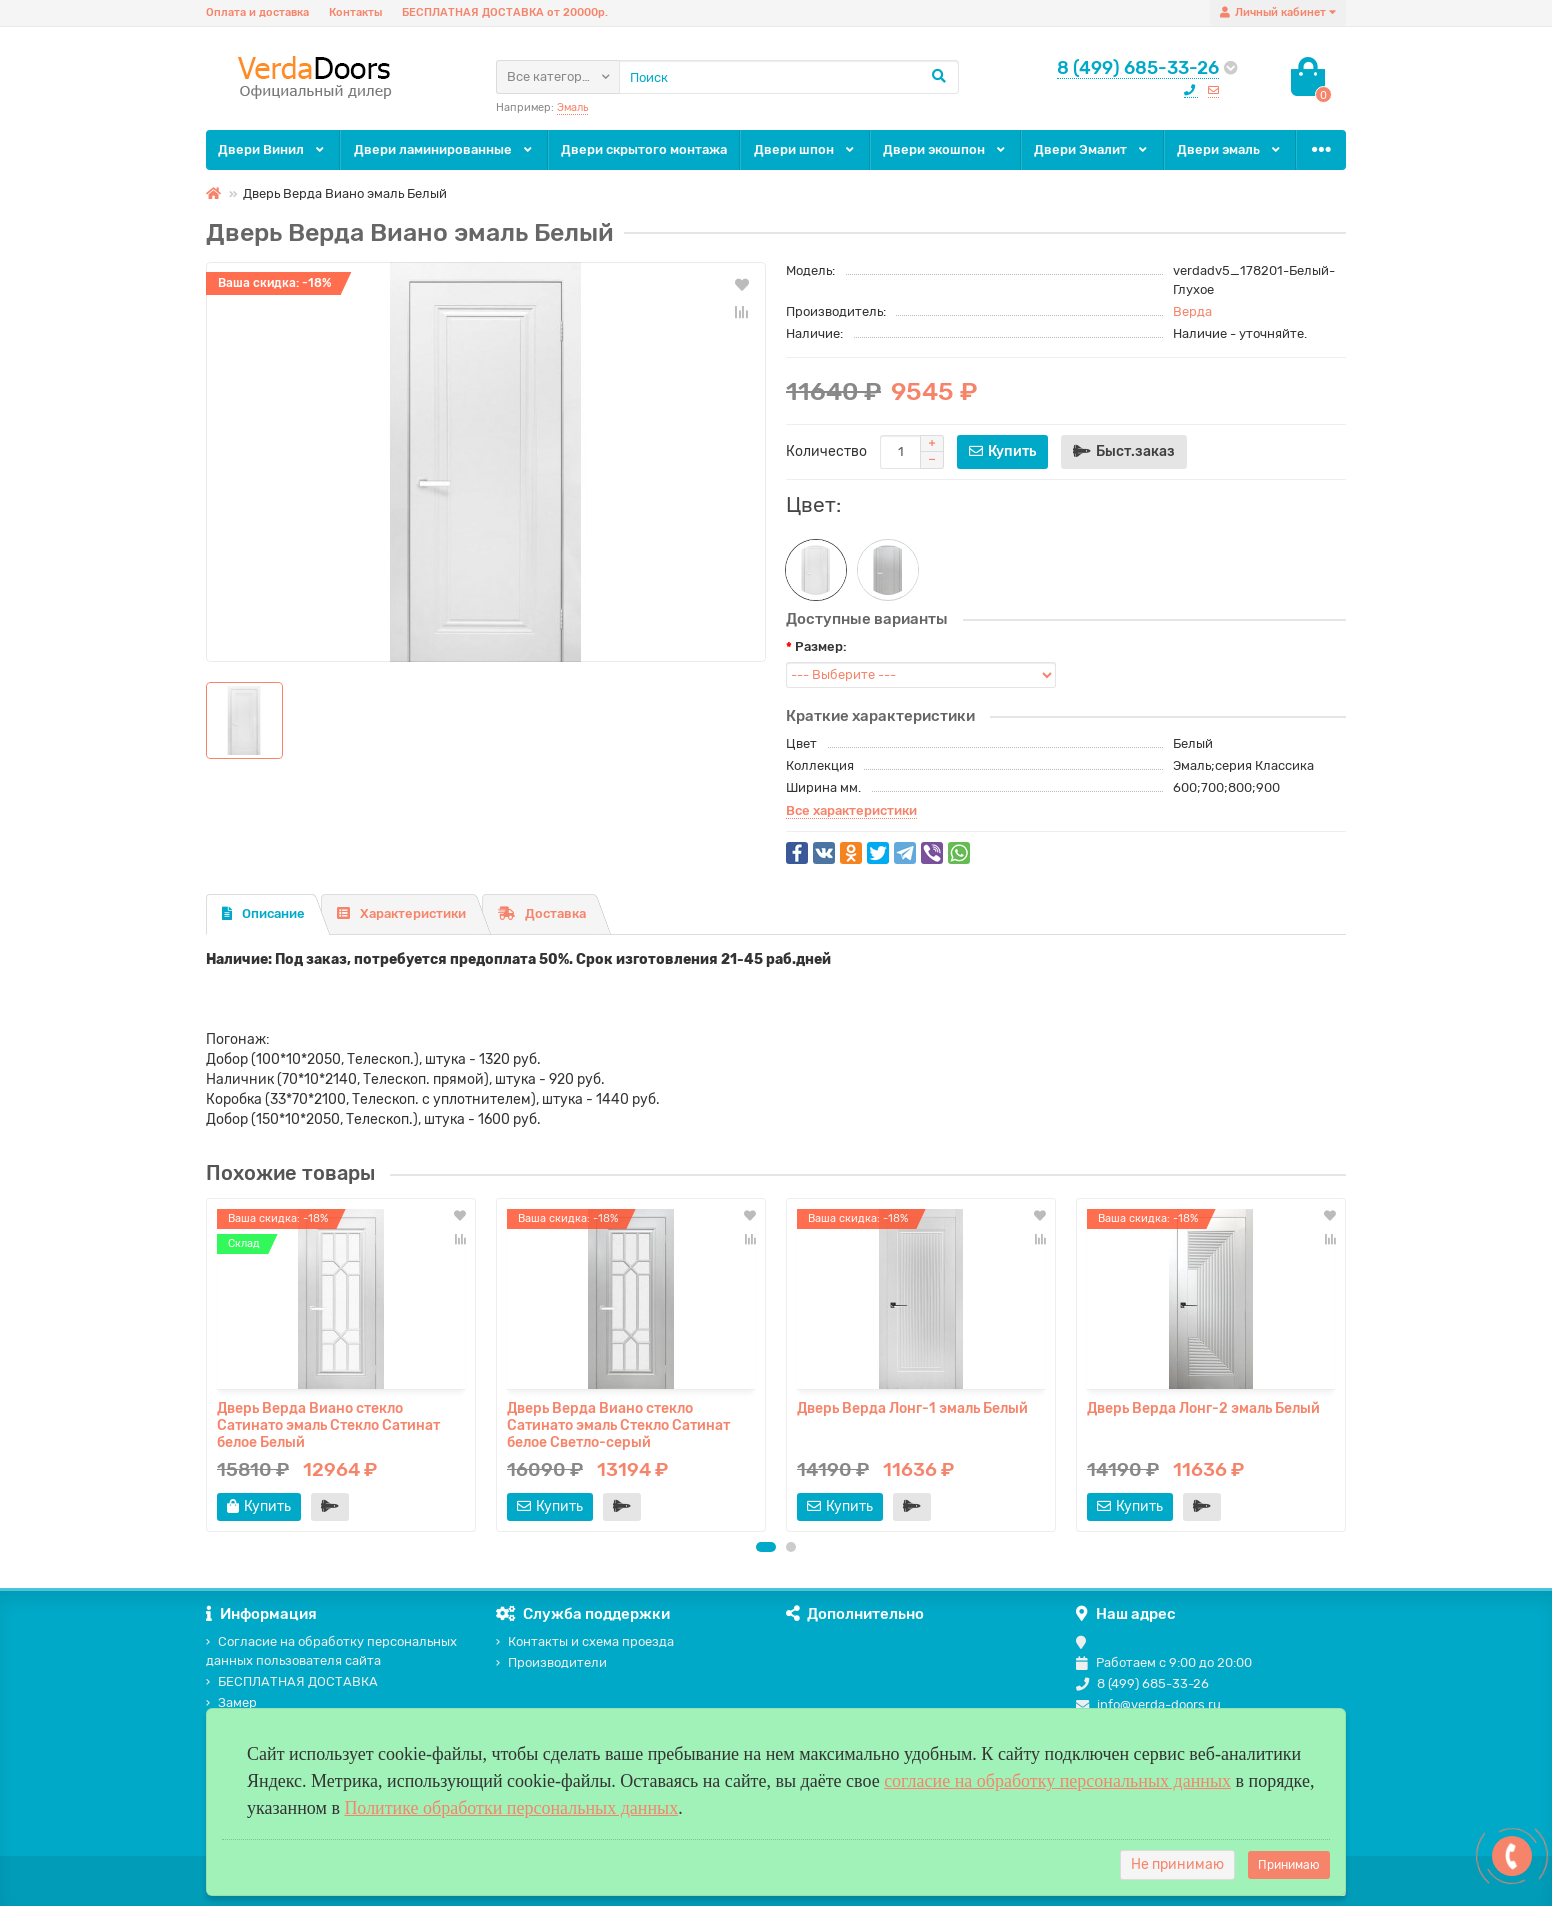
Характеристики (401, 913)
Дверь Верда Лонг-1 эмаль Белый (912, 1408)
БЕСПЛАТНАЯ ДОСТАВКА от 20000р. (505, 12)
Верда (1192, 311)
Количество (826, 451)
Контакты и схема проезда (585, 1641)
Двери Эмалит (1092, 149)
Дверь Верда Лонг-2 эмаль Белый (1203, 1408)
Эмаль (572, 107)
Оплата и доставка (257, 12)
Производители (551, 1662)
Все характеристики (851, 810)
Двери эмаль (1230, 149)
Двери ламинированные (444, 149)
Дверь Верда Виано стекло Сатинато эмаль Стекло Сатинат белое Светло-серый (618, 1425)
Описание (263, 913)
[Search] (789, 77)
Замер (231, 1702)
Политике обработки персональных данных (511, 1808)
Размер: (821, 646)
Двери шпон (805, 149)
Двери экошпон (945, 149)
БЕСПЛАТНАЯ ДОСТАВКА (292, 1681)
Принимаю (1289, 1865)
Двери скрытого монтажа (644, 149)
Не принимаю (1177, 1864)
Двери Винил (272, 149)
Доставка (542, 913)
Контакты (355, 12)
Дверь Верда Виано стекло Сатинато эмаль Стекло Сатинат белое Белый (328, 1425)
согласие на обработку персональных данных (1057, 1781)
